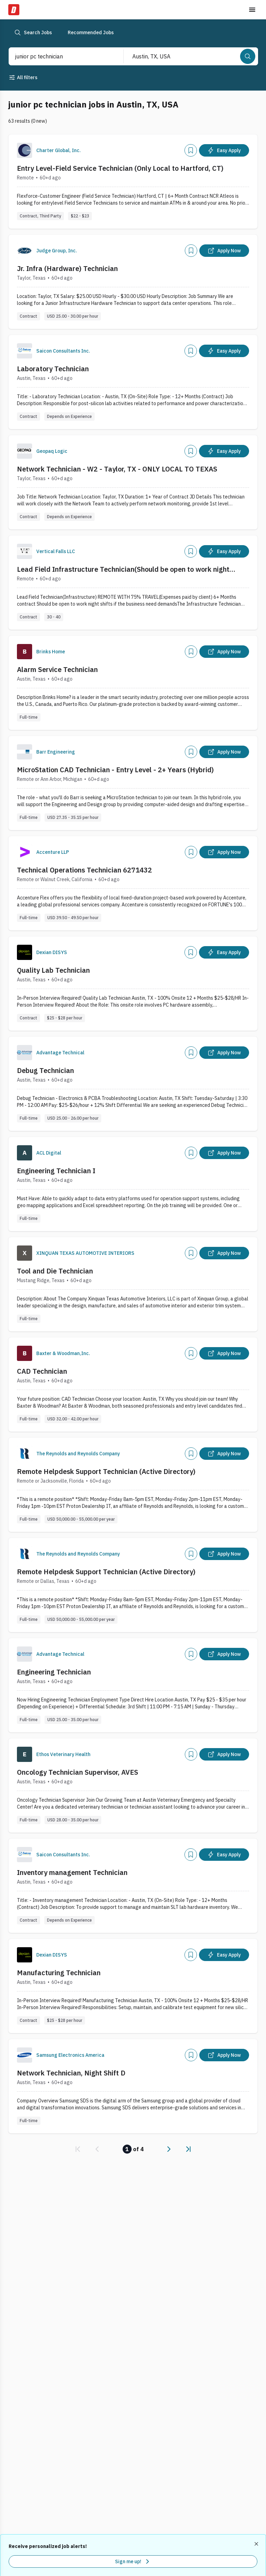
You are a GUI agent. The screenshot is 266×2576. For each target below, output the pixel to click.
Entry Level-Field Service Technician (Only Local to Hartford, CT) (120, 168)
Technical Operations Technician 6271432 (84, 870)
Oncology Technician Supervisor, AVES (77, 1772)
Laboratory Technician (53, 368)
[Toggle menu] (252, 9)
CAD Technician (42, 1371)
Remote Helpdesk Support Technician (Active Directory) (106, 1471)
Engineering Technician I (56, 1170)
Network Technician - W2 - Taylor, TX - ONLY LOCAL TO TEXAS (117, 469)
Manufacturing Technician (59, 1972)
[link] (78, 2149)
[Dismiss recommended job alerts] (257, 2544)
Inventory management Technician (72, 1872)
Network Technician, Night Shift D (71, 2073)
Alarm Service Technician (57, 669)
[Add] (190, 150)
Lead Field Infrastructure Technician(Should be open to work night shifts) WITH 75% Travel (123, 569)
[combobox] (58, 56)
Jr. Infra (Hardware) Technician (67, 268)
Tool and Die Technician (55, 1271)
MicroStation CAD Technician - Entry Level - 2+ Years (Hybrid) (115, 769)
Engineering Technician (54, 1672)
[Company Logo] (24, 150)
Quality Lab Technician (53, 970)
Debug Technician (45, 1070)
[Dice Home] (13, 9)
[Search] (247, 56)
